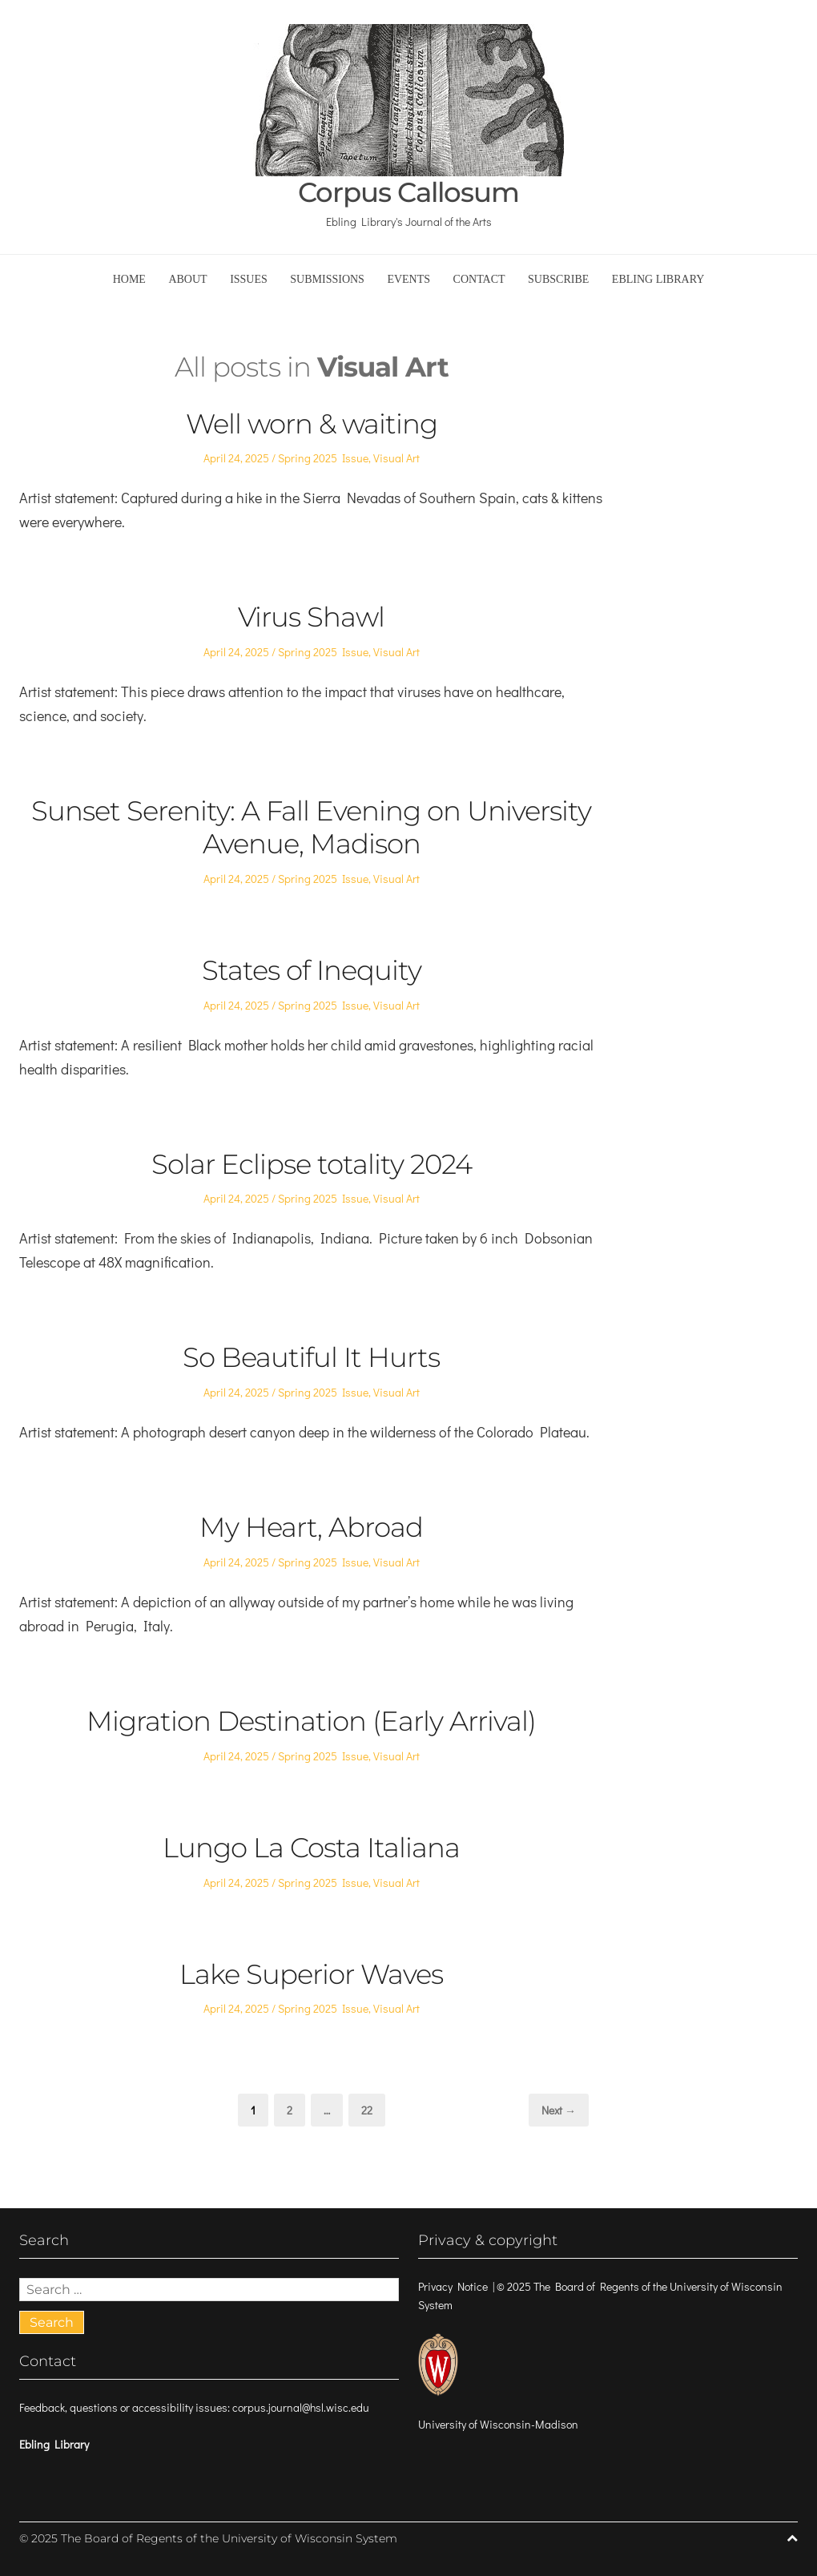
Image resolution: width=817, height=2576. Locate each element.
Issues (249, 279)
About (187, 279)
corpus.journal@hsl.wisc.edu (300, 2407)
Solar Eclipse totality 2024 (311, 1164)
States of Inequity (311, 970)
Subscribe (558, 279)
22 (372, 2109)
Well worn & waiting (311, 424)
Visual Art (396, 458)
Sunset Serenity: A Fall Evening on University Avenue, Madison (311, 827)
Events (408, 279)
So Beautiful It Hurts (311, 1357)
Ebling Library (658, 279)
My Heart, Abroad (311, 1527)
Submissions (327, 279)
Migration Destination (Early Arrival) (311, 1721)
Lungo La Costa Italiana (311, 1847)
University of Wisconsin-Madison (498, 2424)
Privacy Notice (453, 2286)
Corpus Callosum (408, 192)
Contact (479, 279)
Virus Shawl (311, 617)
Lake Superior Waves (311, 1974)
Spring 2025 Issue (323, 458)
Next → (558, 2110)
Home (129, 279)
